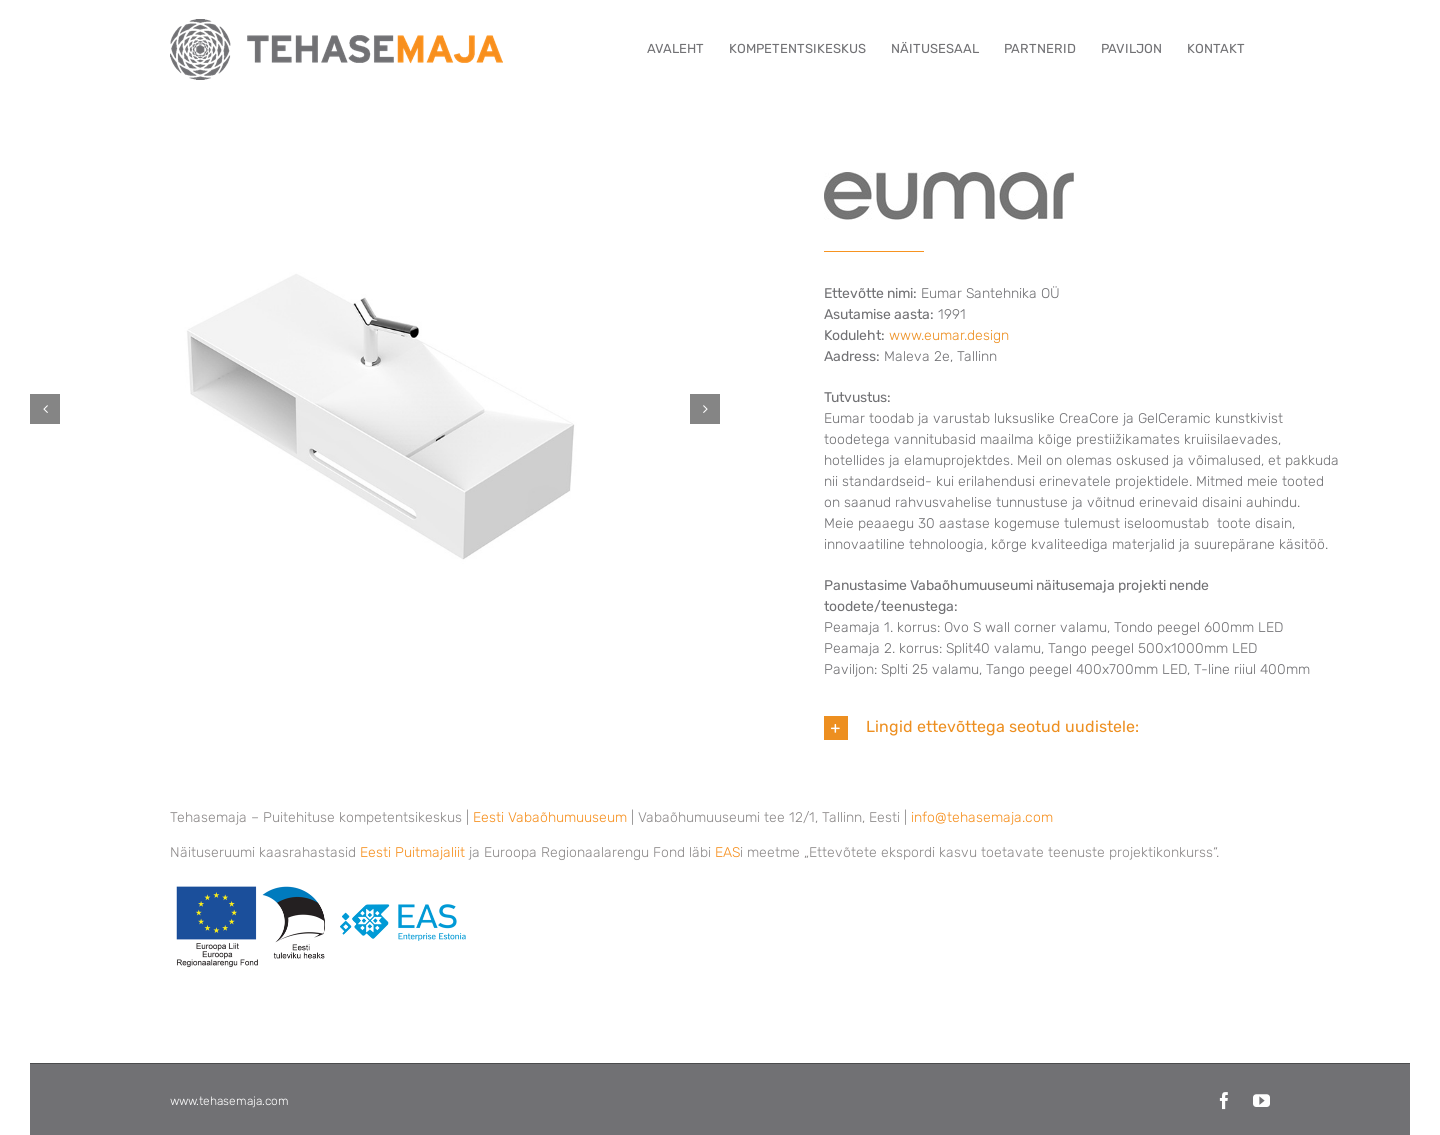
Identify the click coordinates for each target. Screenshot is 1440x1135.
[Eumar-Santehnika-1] (375, 408)
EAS (727, 852)
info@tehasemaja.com (982, 817)
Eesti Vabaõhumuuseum (550, 817)
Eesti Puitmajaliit (412, 852)
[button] (45, 409)
